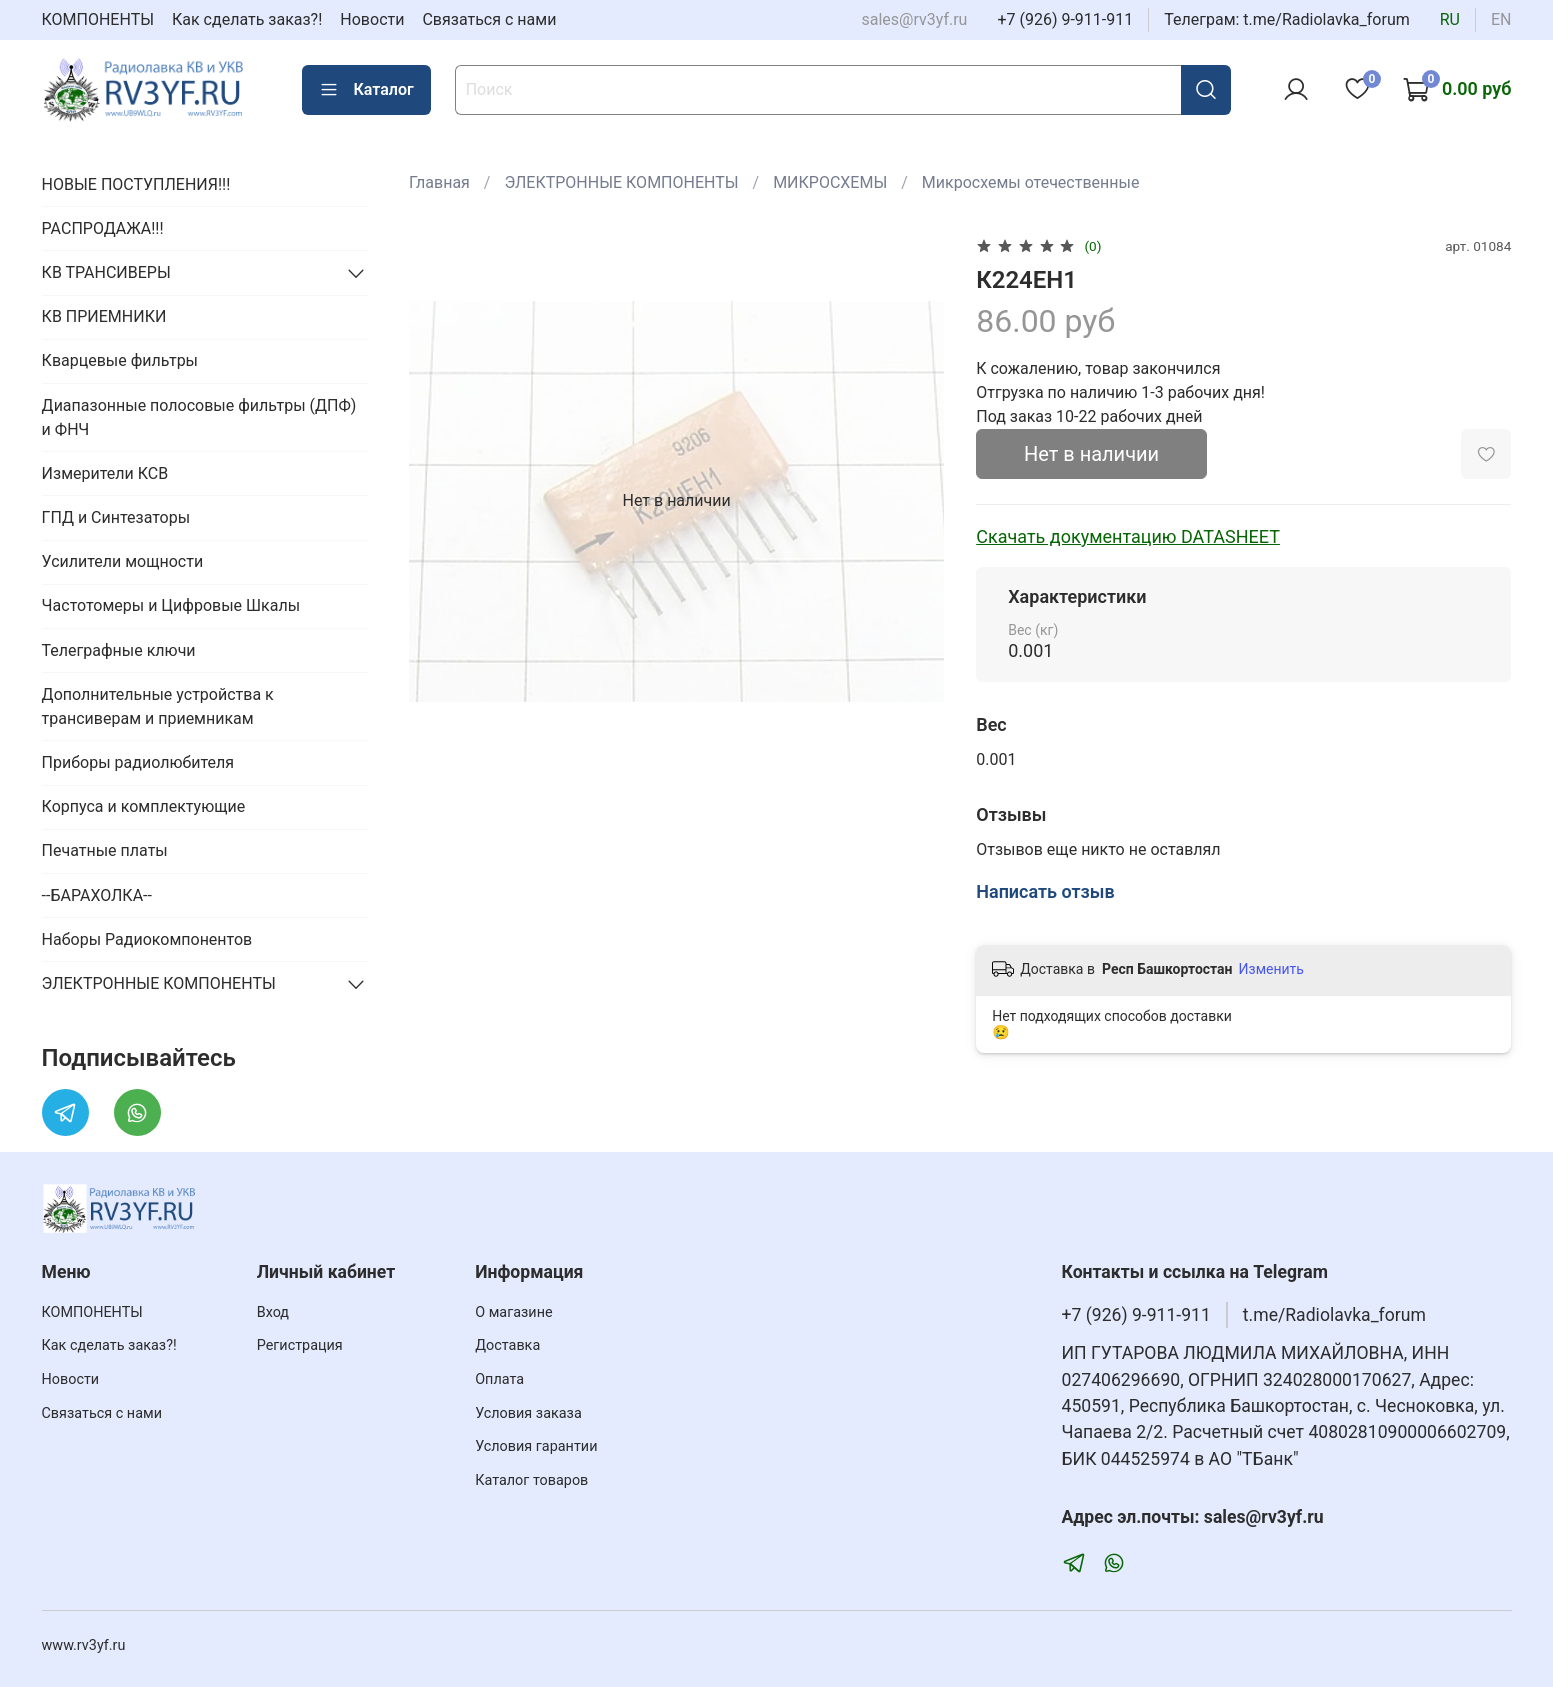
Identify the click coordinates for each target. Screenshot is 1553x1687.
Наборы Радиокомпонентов (147, 939)
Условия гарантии (536, 1446)
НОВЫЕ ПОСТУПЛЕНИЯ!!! (136, 184)
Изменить (1271, 969)
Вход (273, 1312)
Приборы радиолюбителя (138, 762)
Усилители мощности (123, 561)
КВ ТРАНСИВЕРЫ (106, 272)
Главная (439, 182)
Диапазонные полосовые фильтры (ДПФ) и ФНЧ (199, 417)
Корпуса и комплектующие (144, 806)
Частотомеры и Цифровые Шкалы (171, 605)
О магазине (513, 1312)
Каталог (366, 90)
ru (1450, 19)
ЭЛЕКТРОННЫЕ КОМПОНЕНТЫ (621, 182)
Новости (372, 19)
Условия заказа (528, 1413)
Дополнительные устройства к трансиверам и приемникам (158, 706)
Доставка (507, 1345)
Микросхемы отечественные (1031, 182)
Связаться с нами (489, 19)
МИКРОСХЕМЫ (830, 182)
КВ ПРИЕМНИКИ (104, 316)
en (1501, 19)
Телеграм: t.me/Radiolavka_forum (1287, 19)
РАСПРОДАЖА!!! (103, 228)
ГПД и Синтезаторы (116, 517)
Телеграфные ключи (119, 650)
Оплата (499, 1379)
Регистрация (300, 1345)
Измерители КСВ (105, 473)
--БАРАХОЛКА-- (97, 895)
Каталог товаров (531, 1480)
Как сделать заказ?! (247, 19)
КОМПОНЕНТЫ (98, 19)
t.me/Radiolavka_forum (1334, 1315)
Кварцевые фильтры (120, 360)
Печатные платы (105, 850)
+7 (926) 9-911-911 (1065, 19)
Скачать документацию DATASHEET (1128, 536)
